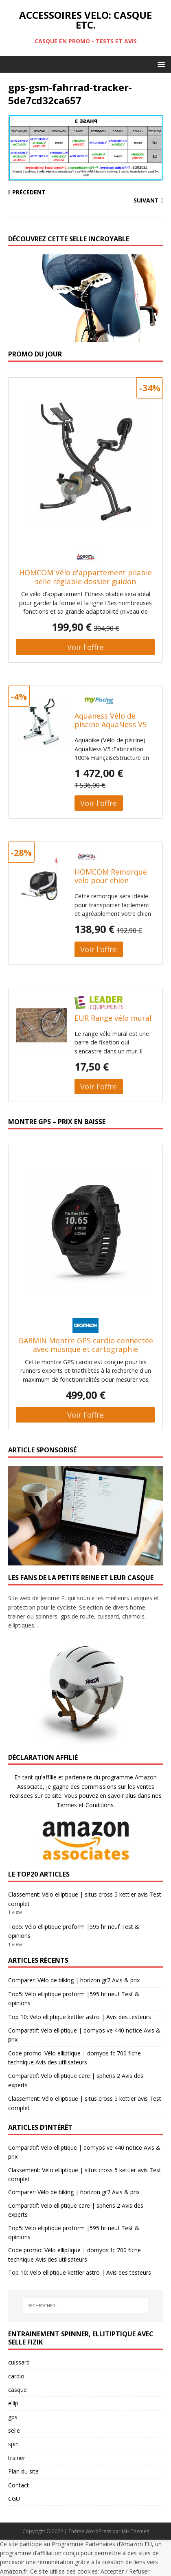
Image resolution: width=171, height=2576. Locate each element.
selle (14, 2430)
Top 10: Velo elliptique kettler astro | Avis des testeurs (79, 2017)
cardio (16, 2376)
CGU (14, 2499)
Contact (18, 2485)
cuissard (19, 2362)
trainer (16, 2458)
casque (17, 2389)
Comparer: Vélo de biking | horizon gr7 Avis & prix (74, 1980)
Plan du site (23, 2471)
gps (13, 2417)
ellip (13, 2403)
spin (13, 2444)
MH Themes (135, 2531)
